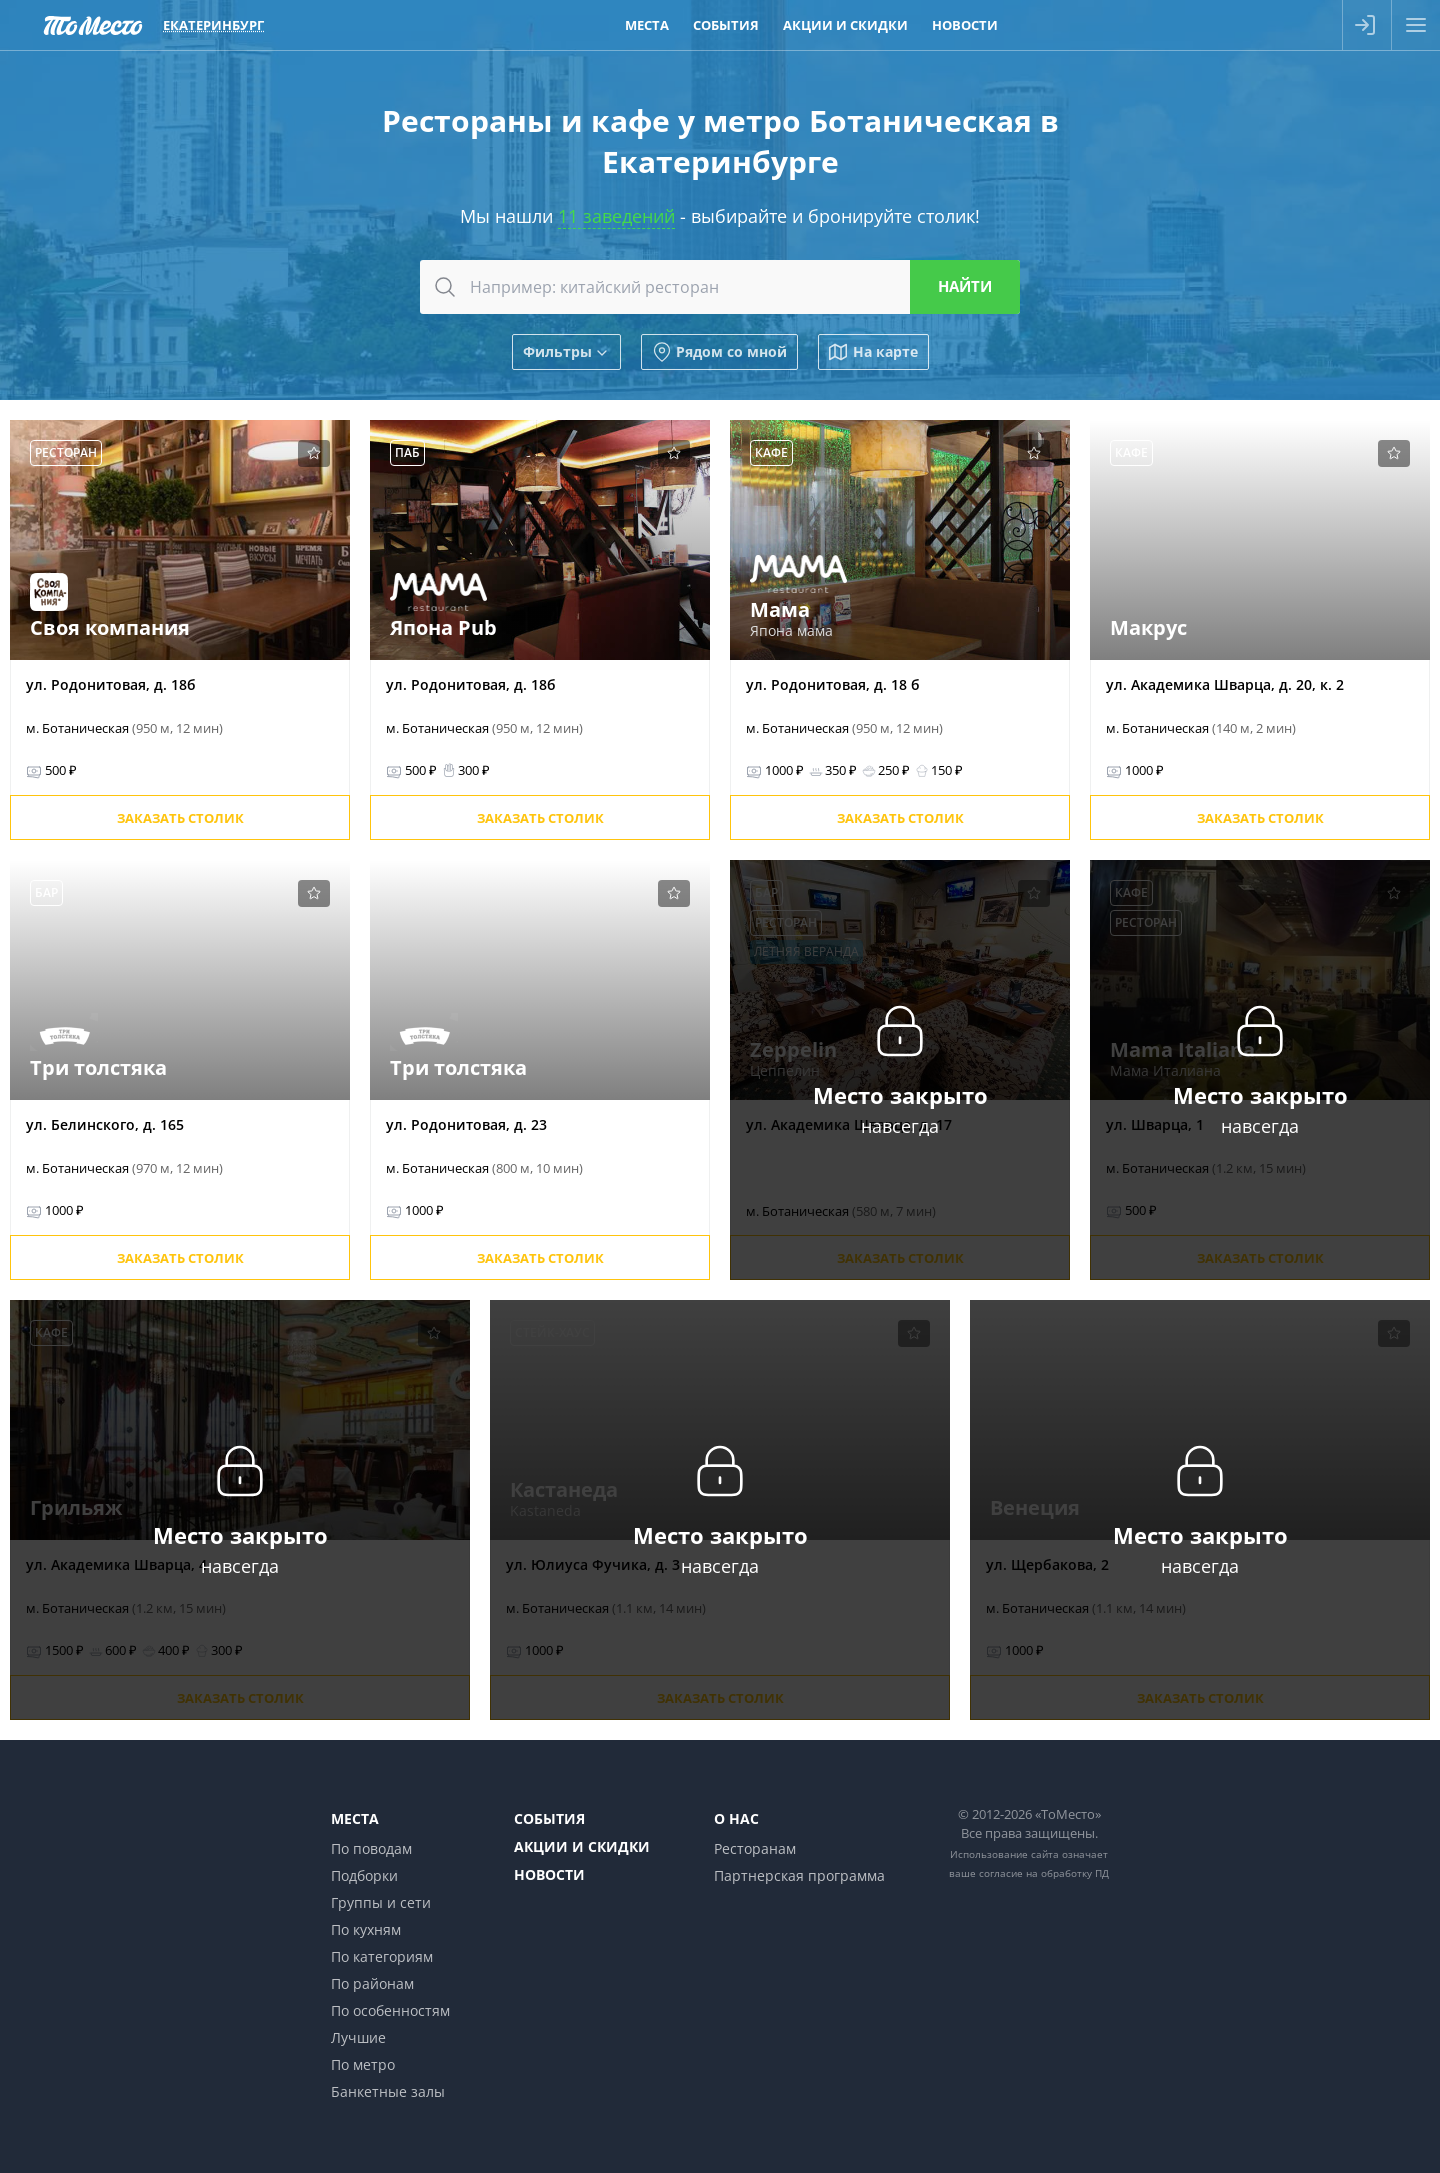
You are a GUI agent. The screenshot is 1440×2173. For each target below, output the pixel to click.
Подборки (364, 1875)
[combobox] (720, 287)
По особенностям (390, 2010)
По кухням (366, 1929)
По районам (372, 1983)
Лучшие (358, 2037)
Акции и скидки (582, 1846)
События (549, 1818)
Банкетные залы (388, 2091)
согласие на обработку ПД (1044, 1873)
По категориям (382, 1956)
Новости (549, 1874)
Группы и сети (381, 1902)
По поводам (371, 1848)
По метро (363, 2064)
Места (355, 1818)
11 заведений (616, 216)
